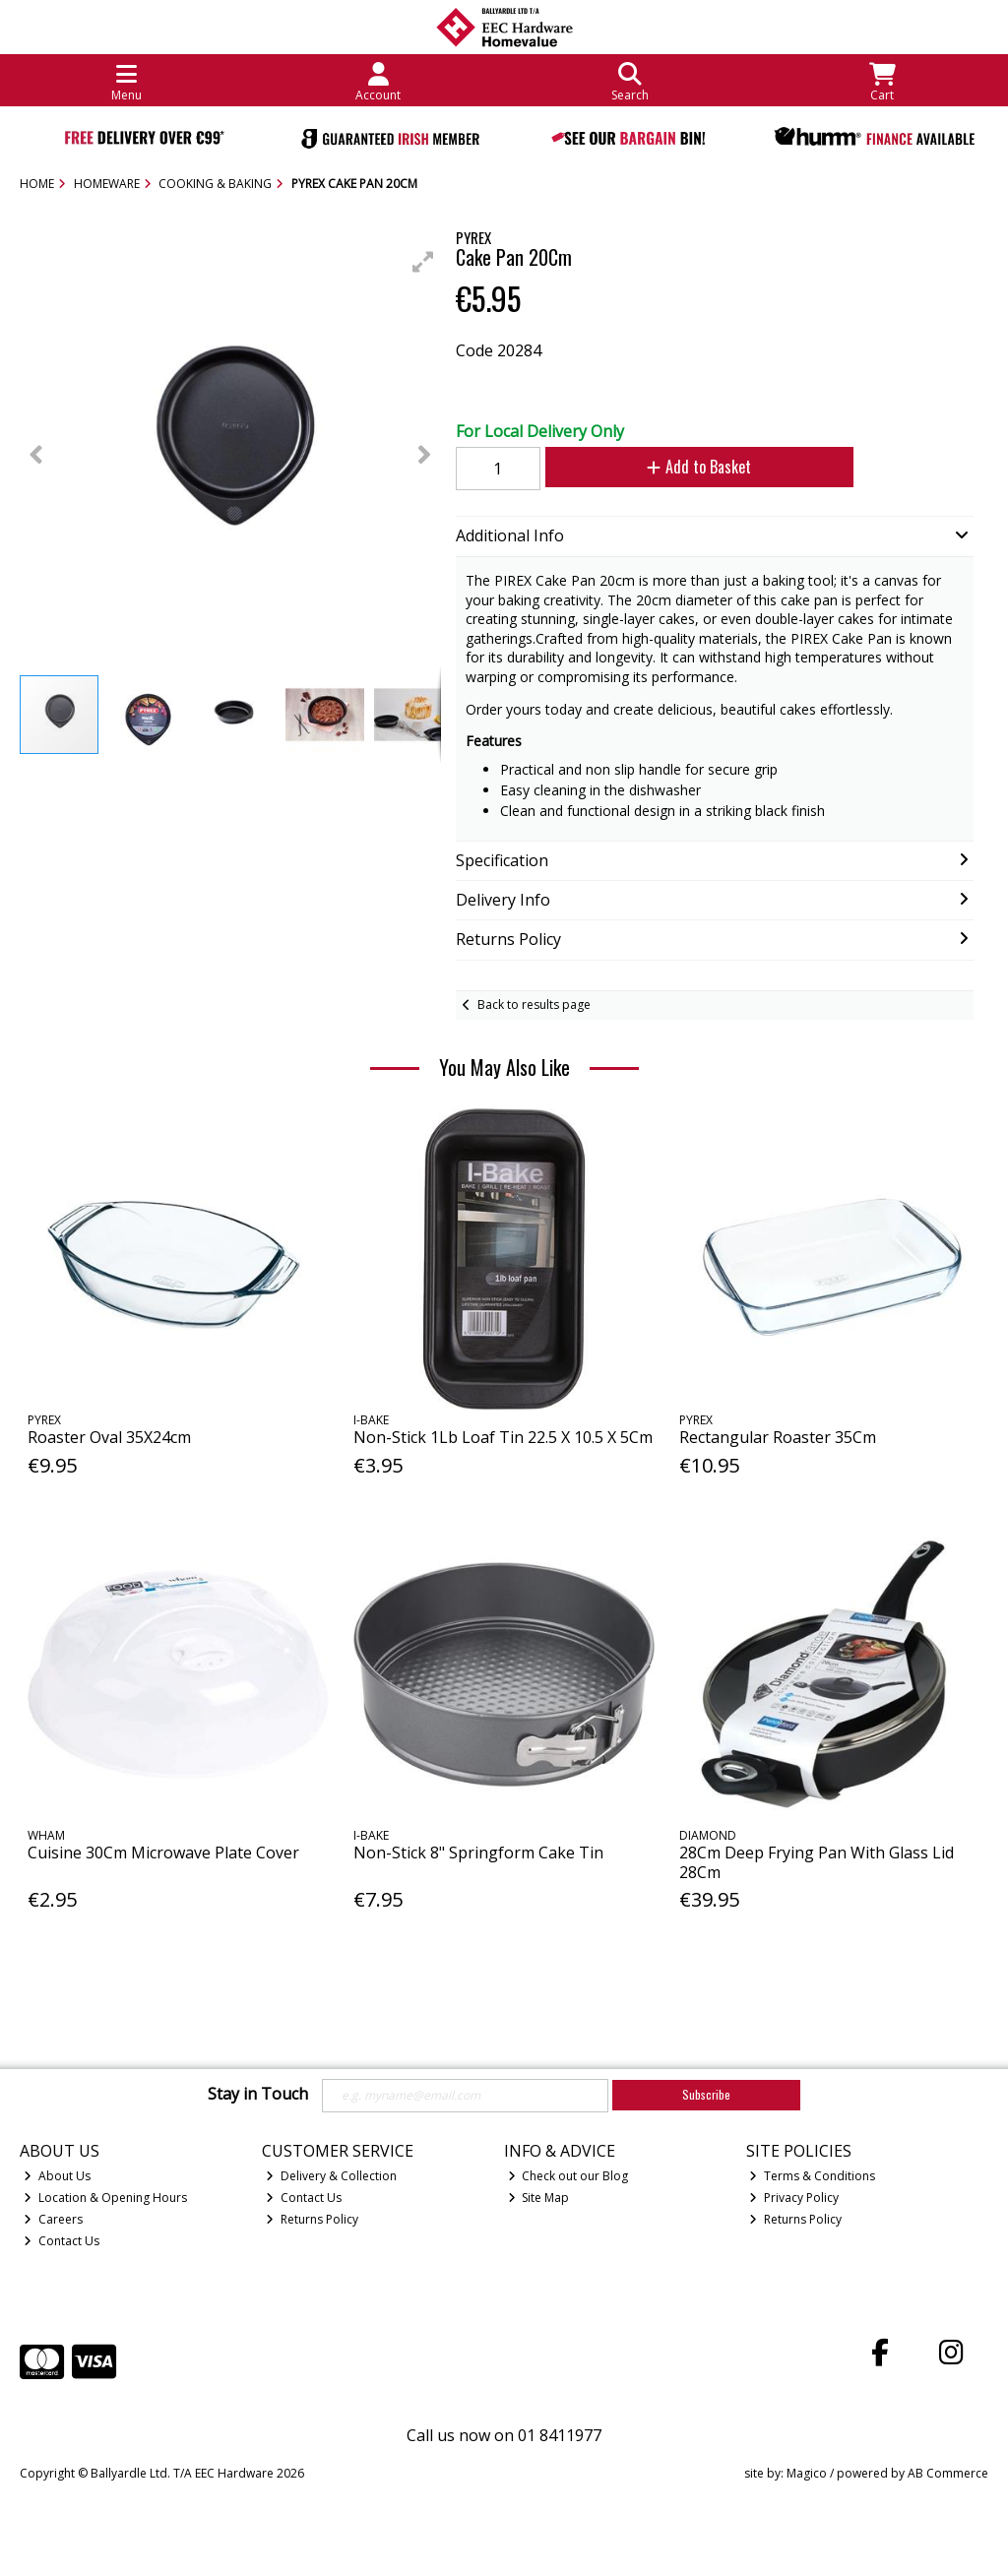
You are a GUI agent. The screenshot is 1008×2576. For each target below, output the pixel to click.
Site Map (539, 2197)
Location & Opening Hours (105, 2197)
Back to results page (534, 1004)
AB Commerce (948, 2473)
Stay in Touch (258, 2095)
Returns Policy (312, 2219)
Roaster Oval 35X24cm (109, 1437)
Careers (53, 2219)
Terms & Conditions (812, 2176)
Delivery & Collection (331, 2176)
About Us (57, 2176)
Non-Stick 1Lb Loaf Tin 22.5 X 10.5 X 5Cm (503, 1437)
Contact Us (61, 2240)
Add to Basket (699, 466)
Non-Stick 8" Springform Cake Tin (478, 1852)
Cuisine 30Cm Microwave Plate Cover (163, 1852)
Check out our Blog (568, 2176)
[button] (423, 262)
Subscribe (706, 2094)
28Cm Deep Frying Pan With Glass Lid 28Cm (816, 1862)
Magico (807, 2473)
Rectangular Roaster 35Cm (777, 1437)
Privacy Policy (794, 2197)
